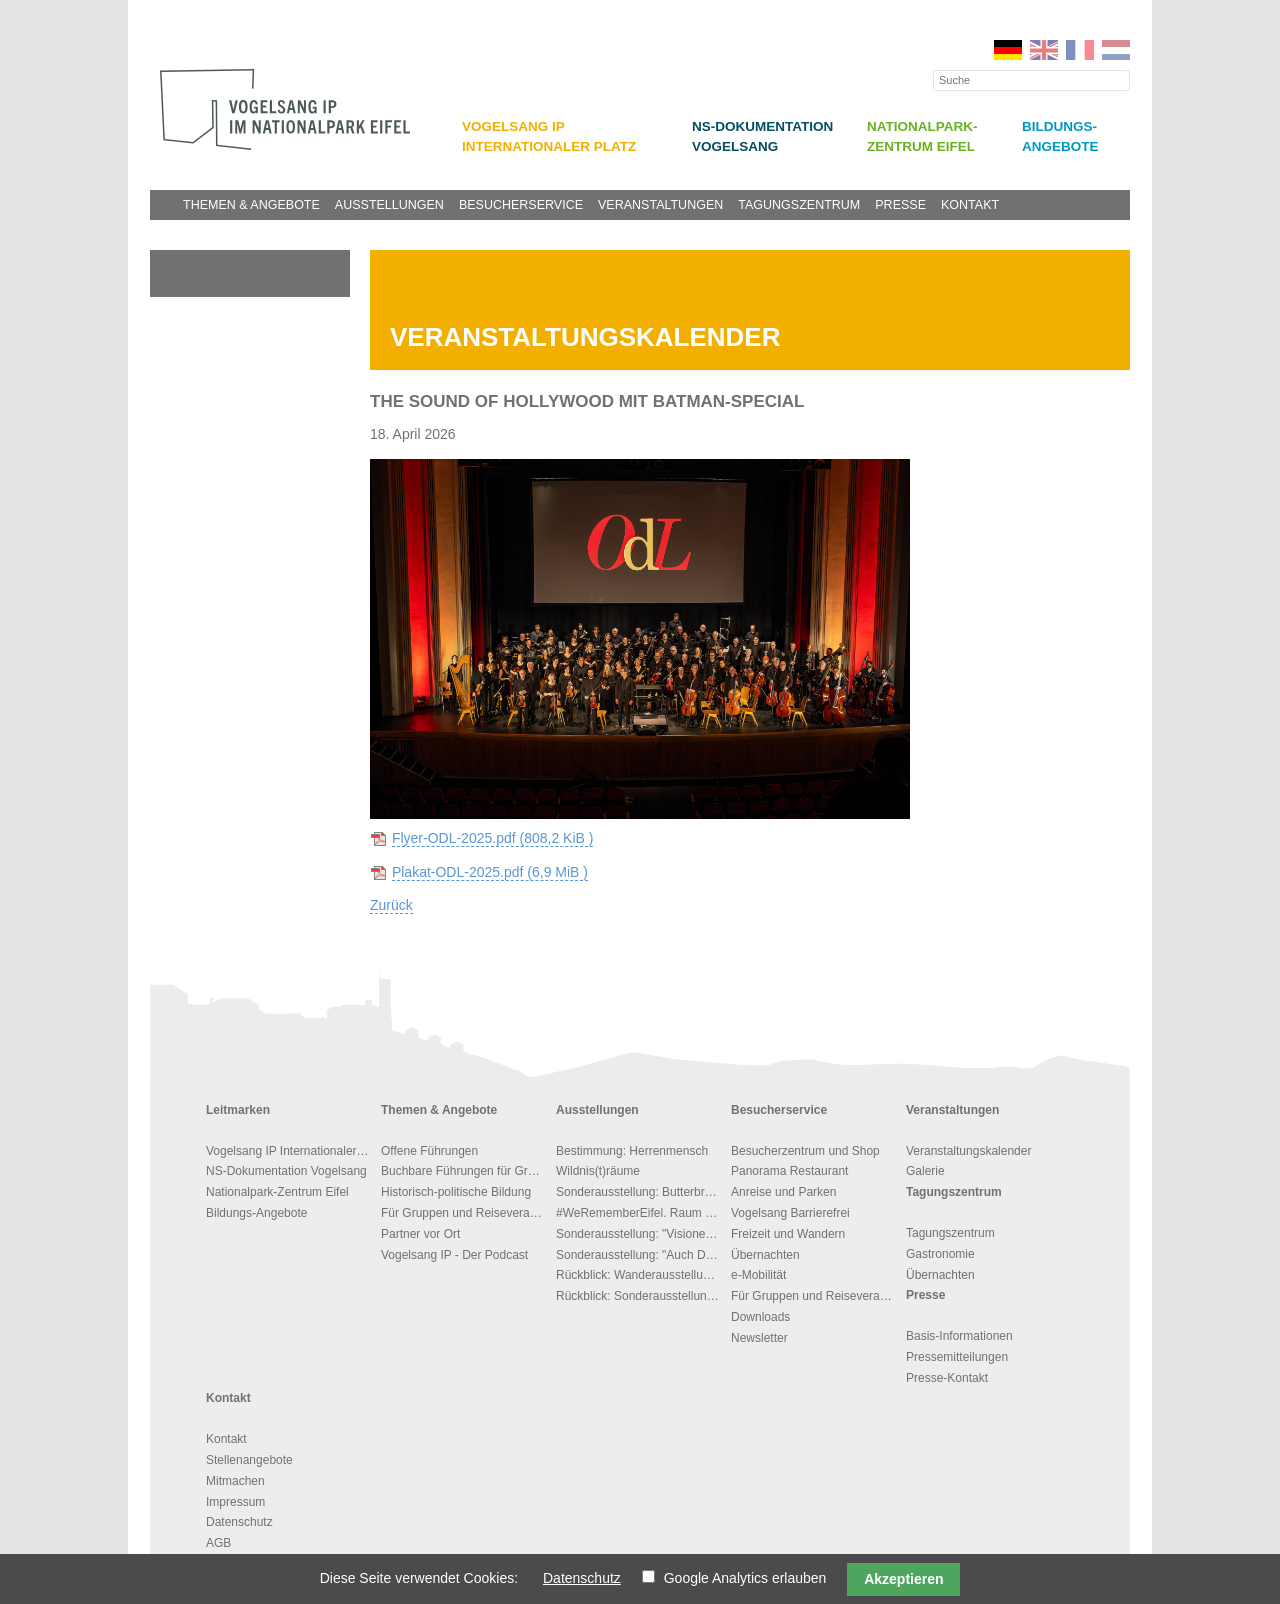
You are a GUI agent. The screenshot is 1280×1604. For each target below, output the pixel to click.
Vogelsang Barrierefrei (790, 1213)
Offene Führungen (429, 1151)
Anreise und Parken (783, 1192)
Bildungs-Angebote (256, 1213)
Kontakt (970, 205)
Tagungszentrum (799, 205)
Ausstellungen (389, 205)
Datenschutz (239, 1522)
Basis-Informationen (959, 1336)
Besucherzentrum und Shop (805, 1151)
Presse (900, 205)
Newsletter (759, 1338)
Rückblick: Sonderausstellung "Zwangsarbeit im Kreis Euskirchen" (640, 1296)
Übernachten (765, 1255)
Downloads (760, 1317)
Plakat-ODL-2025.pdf (490, 872)
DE (1008, 50)
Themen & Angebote (251, 205)
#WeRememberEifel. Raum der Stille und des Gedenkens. (640, 1213)
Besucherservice (521, 205)
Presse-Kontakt (947, 1378)
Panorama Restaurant (789, 1171)
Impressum (235, 1502)
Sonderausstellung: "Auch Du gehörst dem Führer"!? (640, 1255)
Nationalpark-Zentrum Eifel (277, 1192)
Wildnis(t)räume (598, 1171)
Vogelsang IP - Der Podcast (454, 1255)
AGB (218, 1543)
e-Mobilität (758, 1275)
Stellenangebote (249, 1460)
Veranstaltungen (660, 205)
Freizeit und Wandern (788, 1234)
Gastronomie (940, 1254)
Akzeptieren (903, 1579)
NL (1116, 50)
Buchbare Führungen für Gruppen (465, 1171)
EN (1044, 50)
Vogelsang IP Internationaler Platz (290, 1151)
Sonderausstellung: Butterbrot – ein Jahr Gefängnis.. (640, 1192)
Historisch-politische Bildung (456, 1192)
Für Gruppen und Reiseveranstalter (465, 1213)
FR (1080, 50)
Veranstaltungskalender (968, 1151)
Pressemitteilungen (957, 1357)
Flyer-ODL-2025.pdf (493, 838)
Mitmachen (235, 1481)
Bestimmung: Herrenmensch (632, 1151)
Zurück (391, 905)
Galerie (925, 1171)
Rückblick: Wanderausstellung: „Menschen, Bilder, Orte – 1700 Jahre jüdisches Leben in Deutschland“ (640, 1275)
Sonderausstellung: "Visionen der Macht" (640, 1234)
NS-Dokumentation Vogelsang (286, 1171)
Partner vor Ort (420, 1234)
